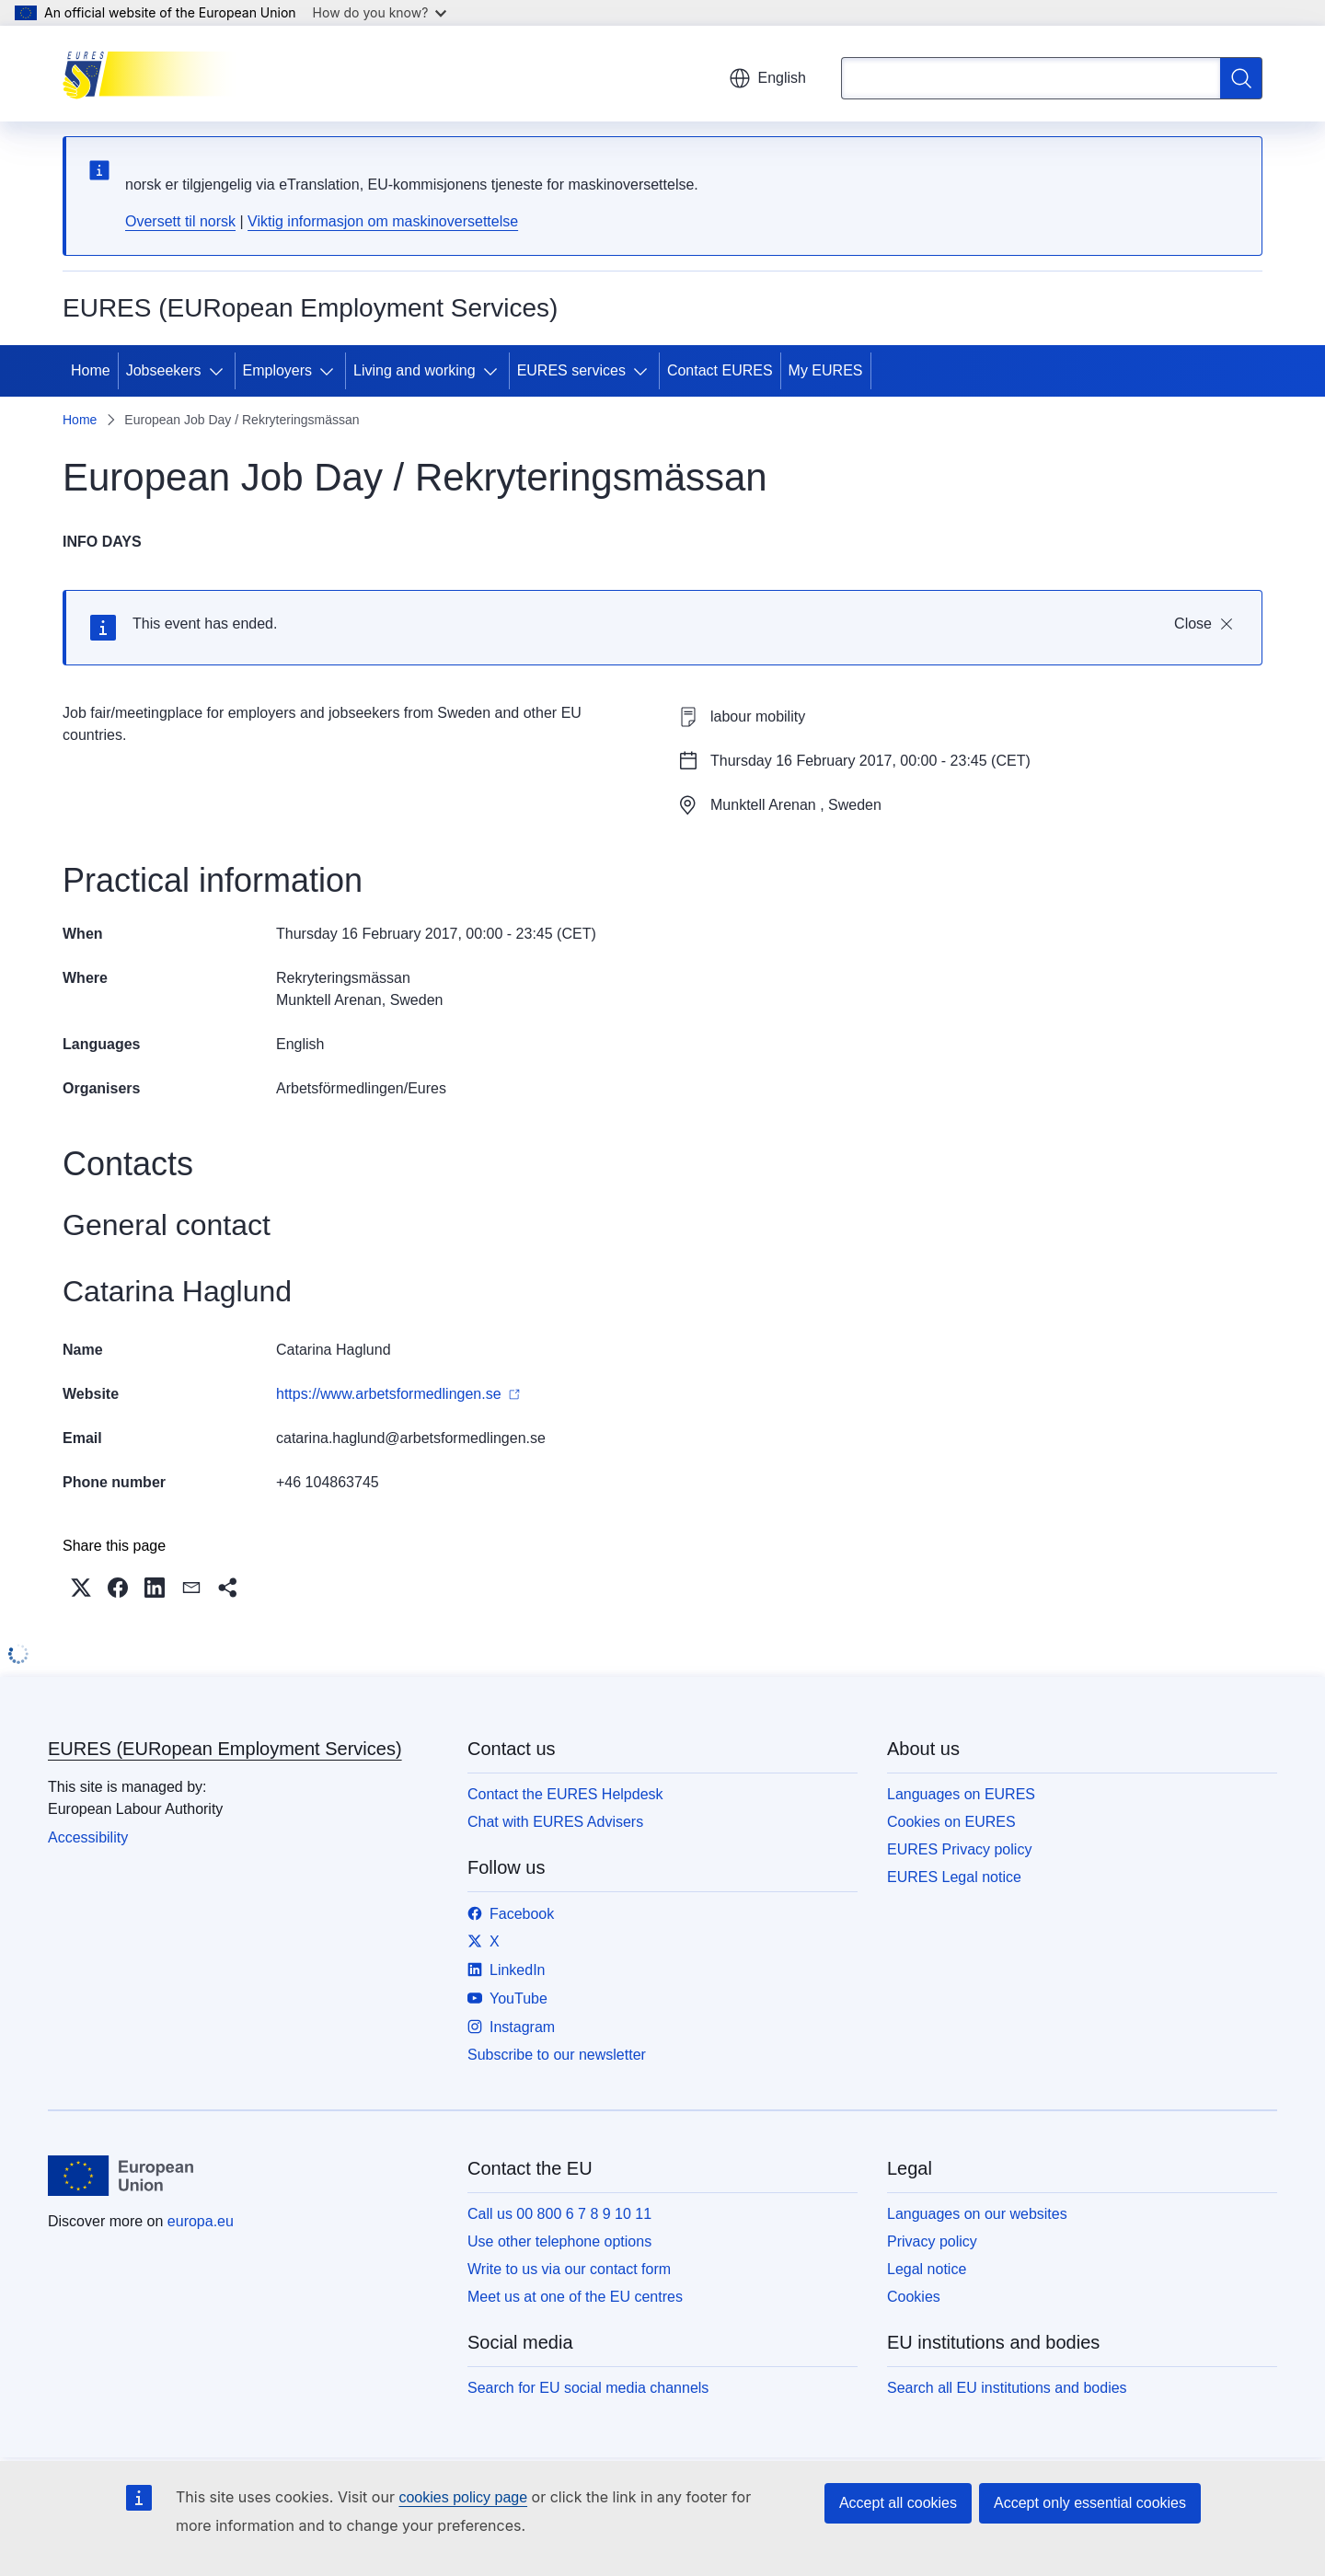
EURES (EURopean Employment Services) (225, 1749)
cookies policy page (462, 2497)
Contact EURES (720, 370)
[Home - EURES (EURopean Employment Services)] (155, 73)
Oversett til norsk (180, 221)
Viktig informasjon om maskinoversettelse (383, 221)
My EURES (826, 370)
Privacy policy (932, 2241)
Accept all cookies (898, 2503)
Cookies (913, 2297)
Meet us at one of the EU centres (575, 2297)
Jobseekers (164, 370)
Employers (278, 370)
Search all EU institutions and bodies (1007, 2388)
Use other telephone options (559, 2241)
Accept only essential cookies (1090, 2503)
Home (90, 370)
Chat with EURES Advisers (555, 1822)
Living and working (414, 370)
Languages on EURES (961, 1794)
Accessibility (88, 1837)
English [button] (767, 78)
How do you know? (380, 12)
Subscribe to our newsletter (556, 2054)
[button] (81, 1587)
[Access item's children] (220, 371)
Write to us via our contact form (569, 2269)
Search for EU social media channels (588, 2388)
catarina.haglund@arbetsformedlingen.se (411, 1438)
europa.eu (200, 2221)
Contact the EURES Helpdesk (565, 1794)
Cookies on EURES (951, 1822)
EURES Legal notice (954, 1877)
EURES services (571, 370)
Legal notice (926, 2269)
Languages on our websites (977, 2214)
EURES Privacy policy (959, 1849)
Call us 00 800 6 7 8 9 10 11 (559, 2214)
